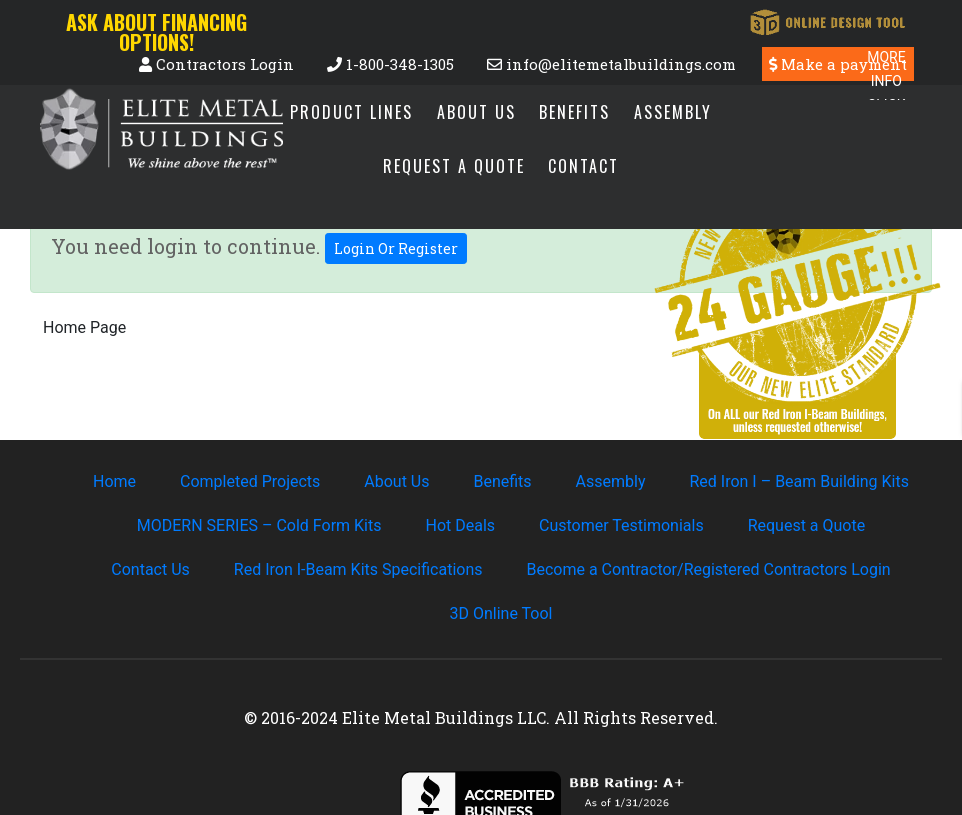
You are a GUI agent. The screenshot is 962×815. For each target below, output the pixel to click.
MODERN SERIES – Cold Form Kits (259, 525)
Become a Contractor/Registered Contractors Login (709, 569)
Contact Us (150, 569)
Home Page (84, 327)
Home (114, 481)
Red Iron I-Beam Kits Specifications (358, 569)
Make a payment (838, 64)
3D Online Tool (501, 613)
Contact (583, 166)
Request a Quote (454, 166)
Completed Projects (250, 481)
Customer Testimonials (621, 525)
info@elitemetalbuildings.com (611, 64)
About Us (476, 112)
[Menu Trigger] (886, 72)
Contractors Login (218, 64)
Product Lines (351, 112)
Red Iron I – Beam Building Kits (799, 481)
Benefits (574, 112)
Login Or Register (396, 248)
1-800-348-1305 (390, 64)
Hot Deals (460, 525)
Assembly (673, 112)
